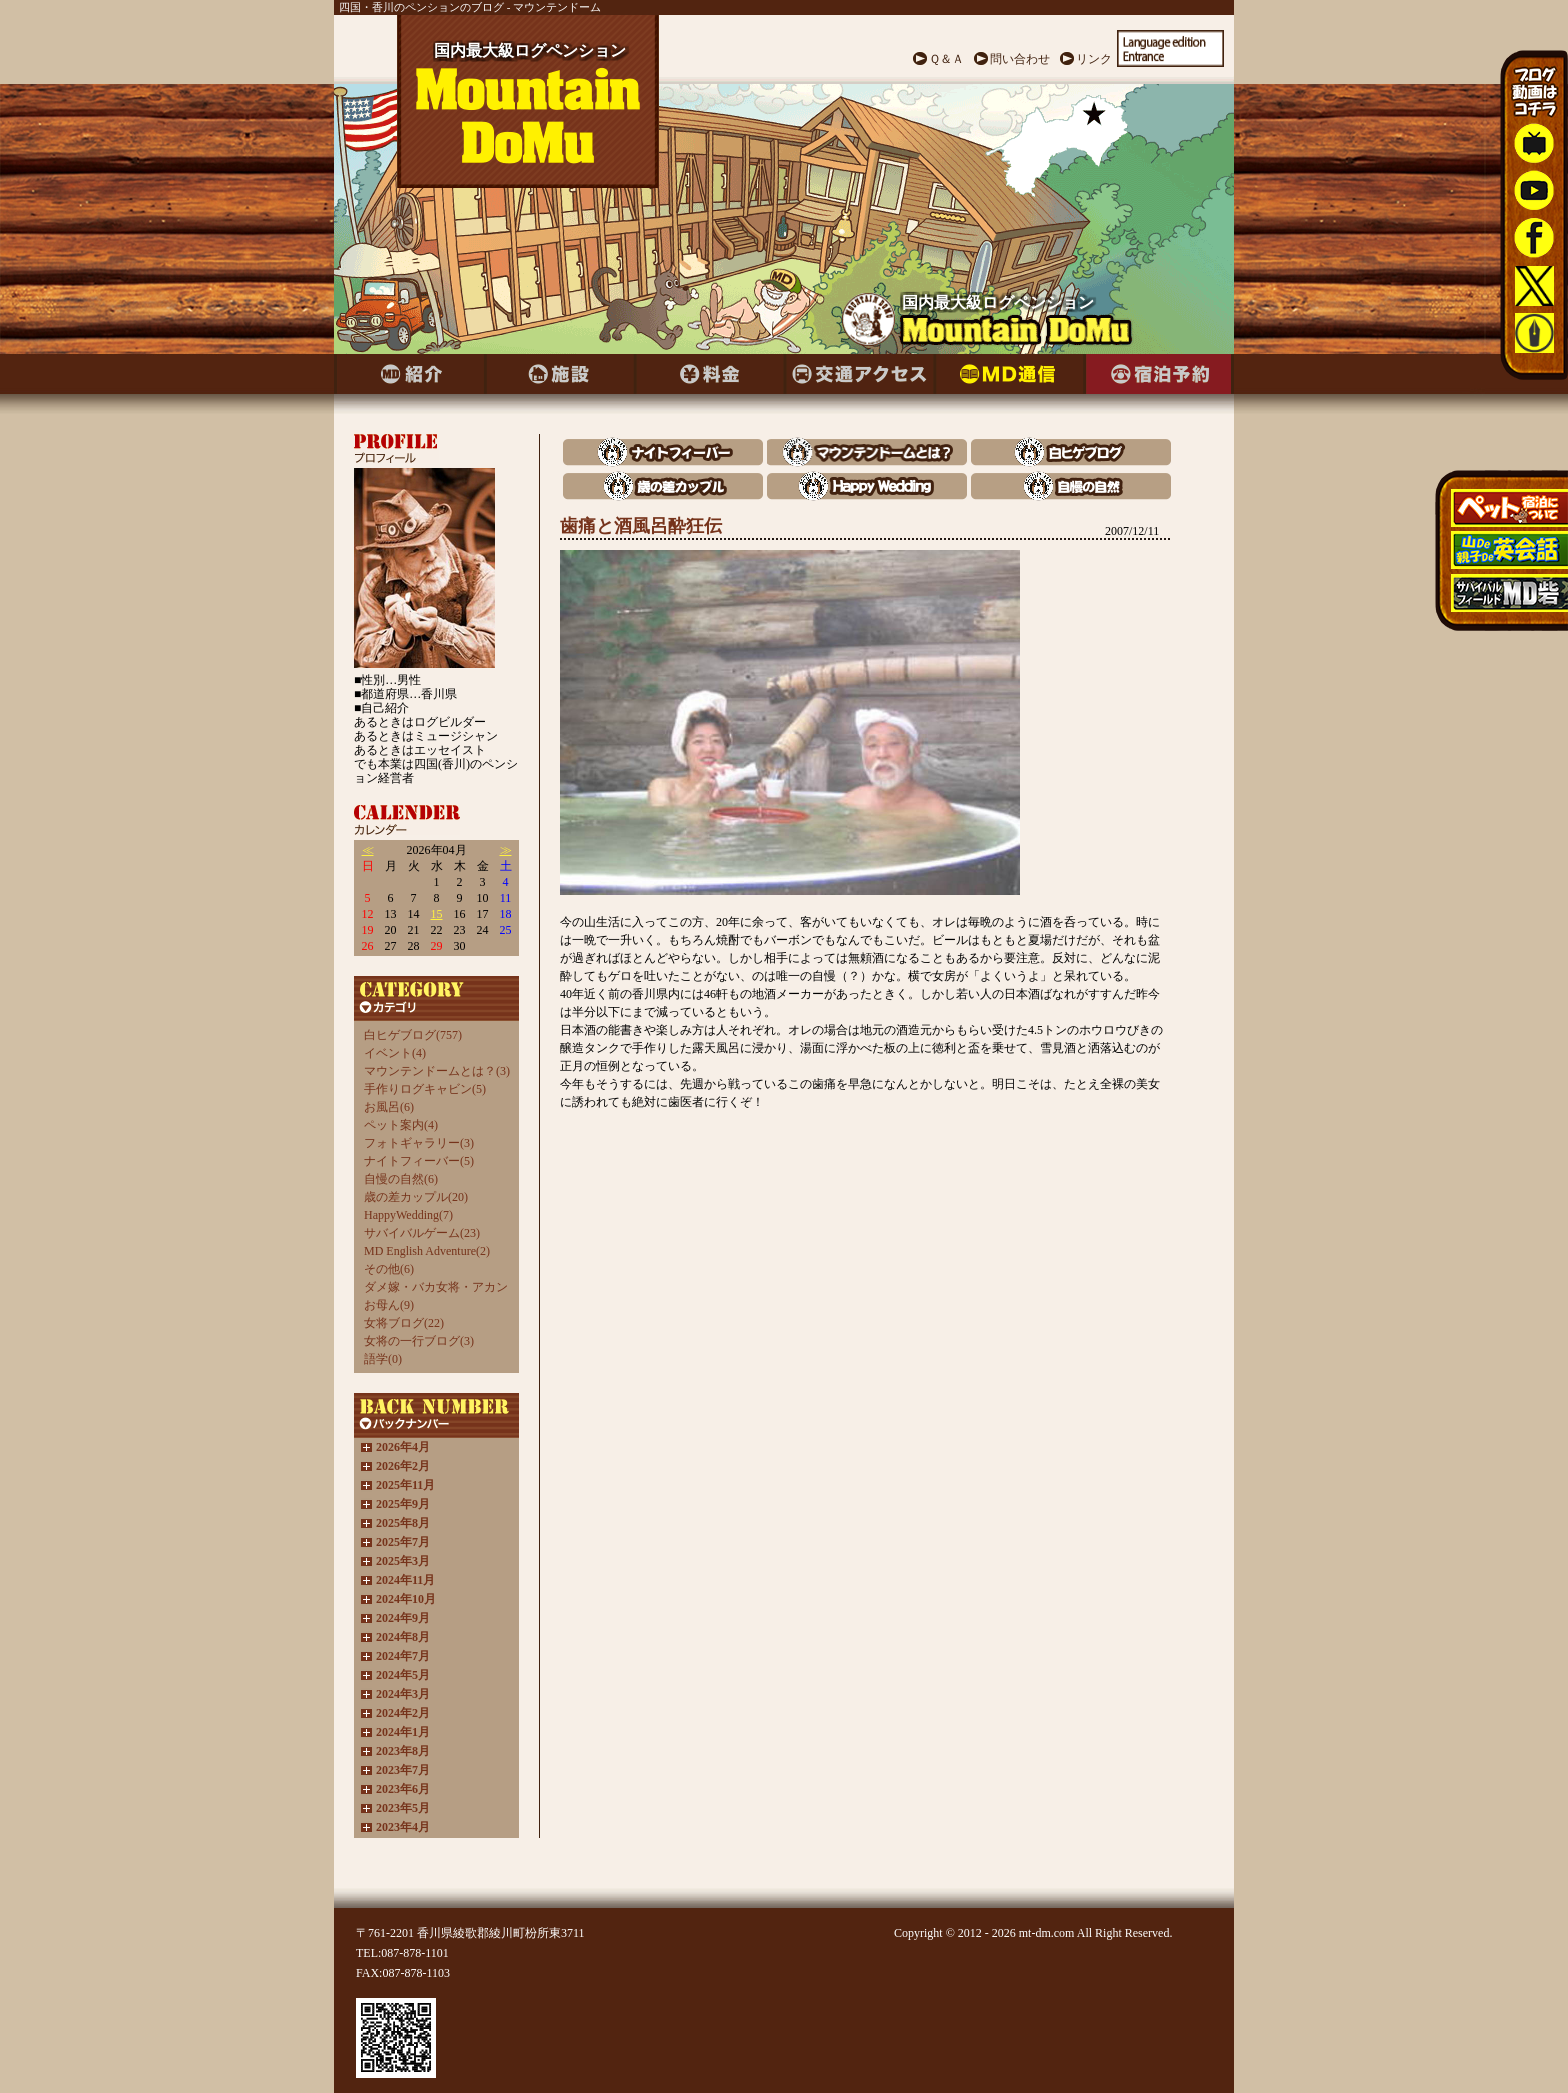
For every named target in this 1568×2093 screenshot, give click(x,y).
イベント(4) (395, 1053)
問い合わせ (1020, 59)
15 (437, 914)
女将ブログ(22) (404, 1323)
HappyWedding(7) (408, 1215)
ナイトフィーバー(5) (419, 1161)
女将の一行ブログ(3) (419, 1341)
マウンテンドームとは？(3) (437, 1071)
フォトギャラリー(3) (419, 1143)
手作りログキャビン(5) (425, 1089)
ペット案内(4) (401, 1125)
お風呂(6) (389, 1107)
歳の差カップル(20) (416, 1197)
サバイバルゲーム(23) (422, 1233)
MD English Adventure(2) (427, 1251)
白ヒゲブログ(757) (413, 1035)
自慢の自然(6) (401, 1179)
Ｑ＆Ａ (946, 59)
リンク (1094, 59)
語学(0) (383, 1359)
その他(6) (389, 1269)
